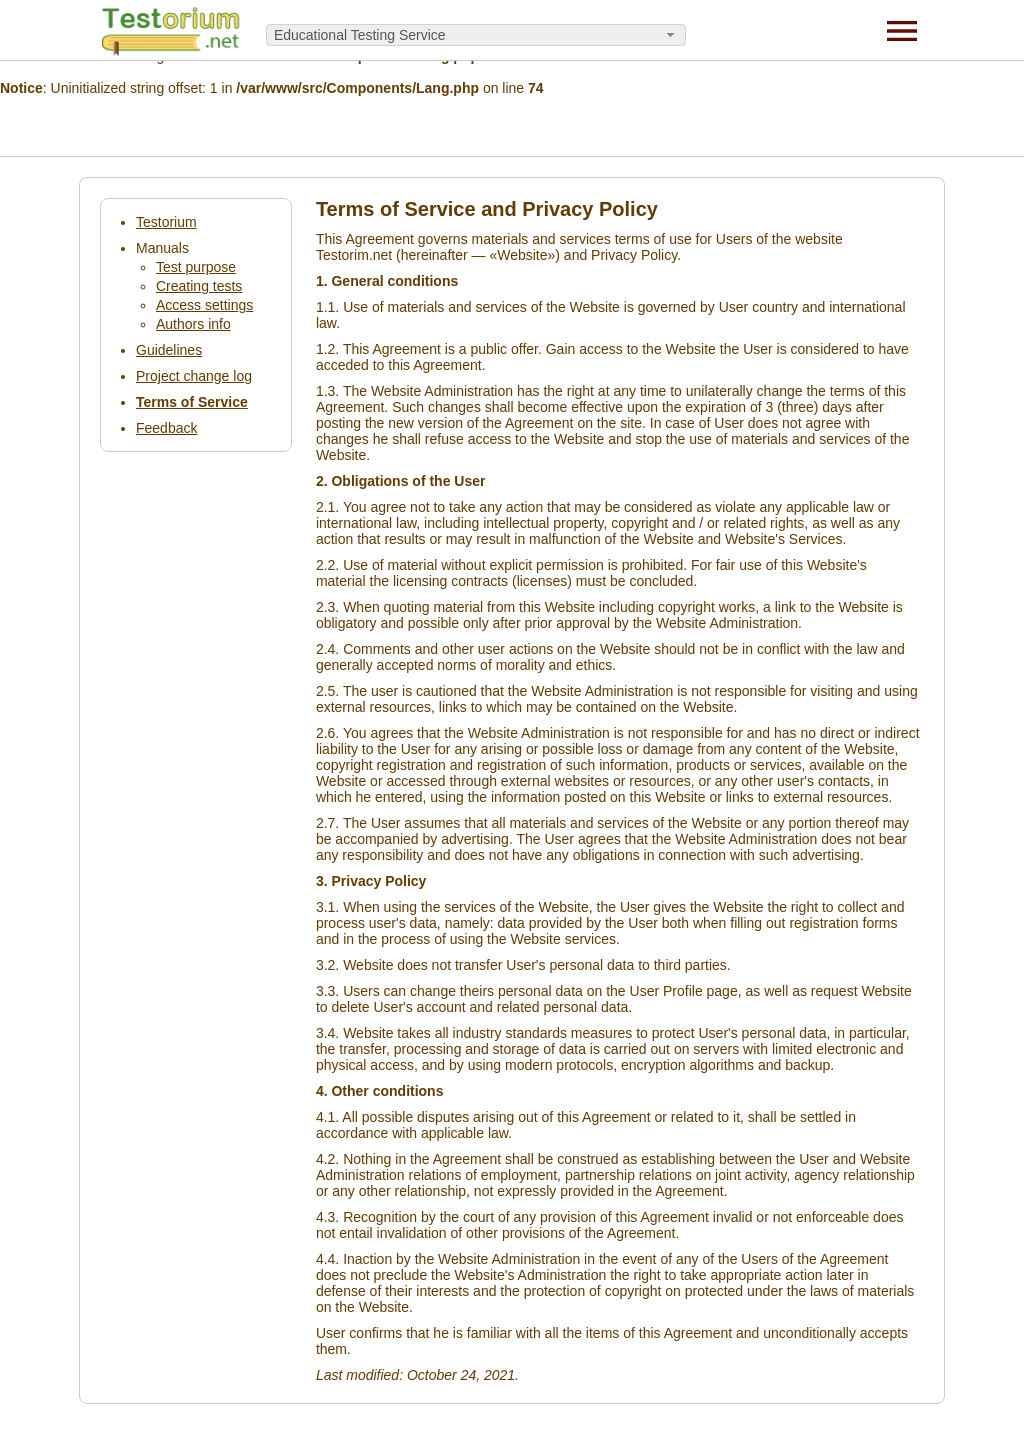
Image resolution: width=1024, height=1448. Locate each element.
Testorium (166, 222)
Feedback (166, 428)
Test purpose (196, 267)
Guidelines (169, 350)
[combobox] (476, 35)
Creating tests (199, 286)
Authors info (193, 324)
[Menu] (902, 30)
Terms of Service (192, 402)
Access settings (204, 305)
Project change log (194, 376)
